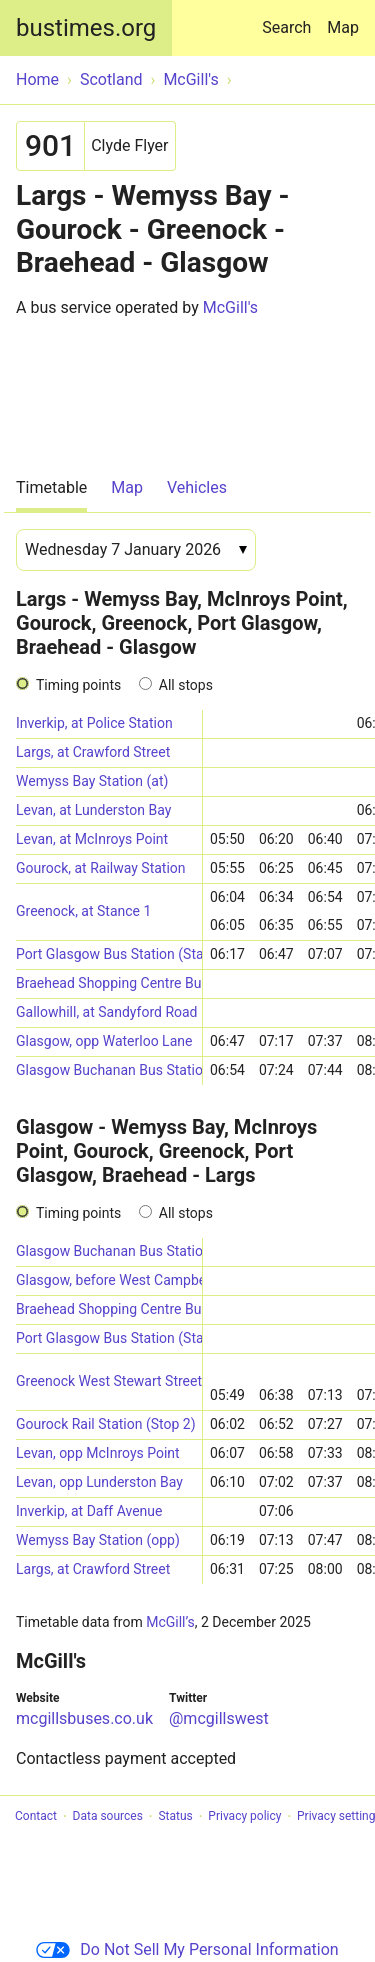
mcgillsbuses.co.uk (84, 1718)
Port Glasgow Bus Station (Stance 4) (109, 1338)
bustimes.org (86, 28)
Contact (36, 1817)
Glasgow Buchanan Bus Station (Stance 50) (109, 1070)
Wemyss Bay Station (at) (92, 781)
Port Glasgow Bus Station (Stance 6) (109, 954)
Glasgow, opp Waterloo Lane (104, 1041)
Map (343, 27)
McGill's (230, 307)
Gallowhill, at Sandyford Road (107, 1012)
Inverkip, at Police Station (94, 723)
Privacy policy (244, 1817)
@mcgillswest (219, 1718)
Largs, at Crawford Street (93, 752)
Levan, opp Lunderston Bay (99, 1482)
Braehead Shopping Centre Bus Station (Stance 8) (109, 983)
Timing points (78, 685)
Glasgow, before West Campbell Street (109, 1280)
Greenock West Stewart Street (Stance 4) (109, 1381)
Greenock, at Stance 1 (83, 911)
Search (290, 18)
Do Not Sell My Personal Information (187, 1949)
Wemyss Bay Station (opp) (98, 1540)
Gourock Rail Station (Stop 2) (106, 1424)
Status (175, 1817)
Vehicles (197, 487)
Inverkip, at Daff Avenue (89, 1511)
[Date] (136, 550)
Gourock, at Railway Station (101, 868)
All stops (186, 685)
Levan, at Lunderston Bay (93, 810)
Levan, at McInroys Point (92, 839)
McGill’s (170, 1622)
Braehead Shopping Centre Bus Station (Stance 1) (109, 1309)
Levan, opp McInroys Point (98, 1453)
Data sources (108, 1817)
